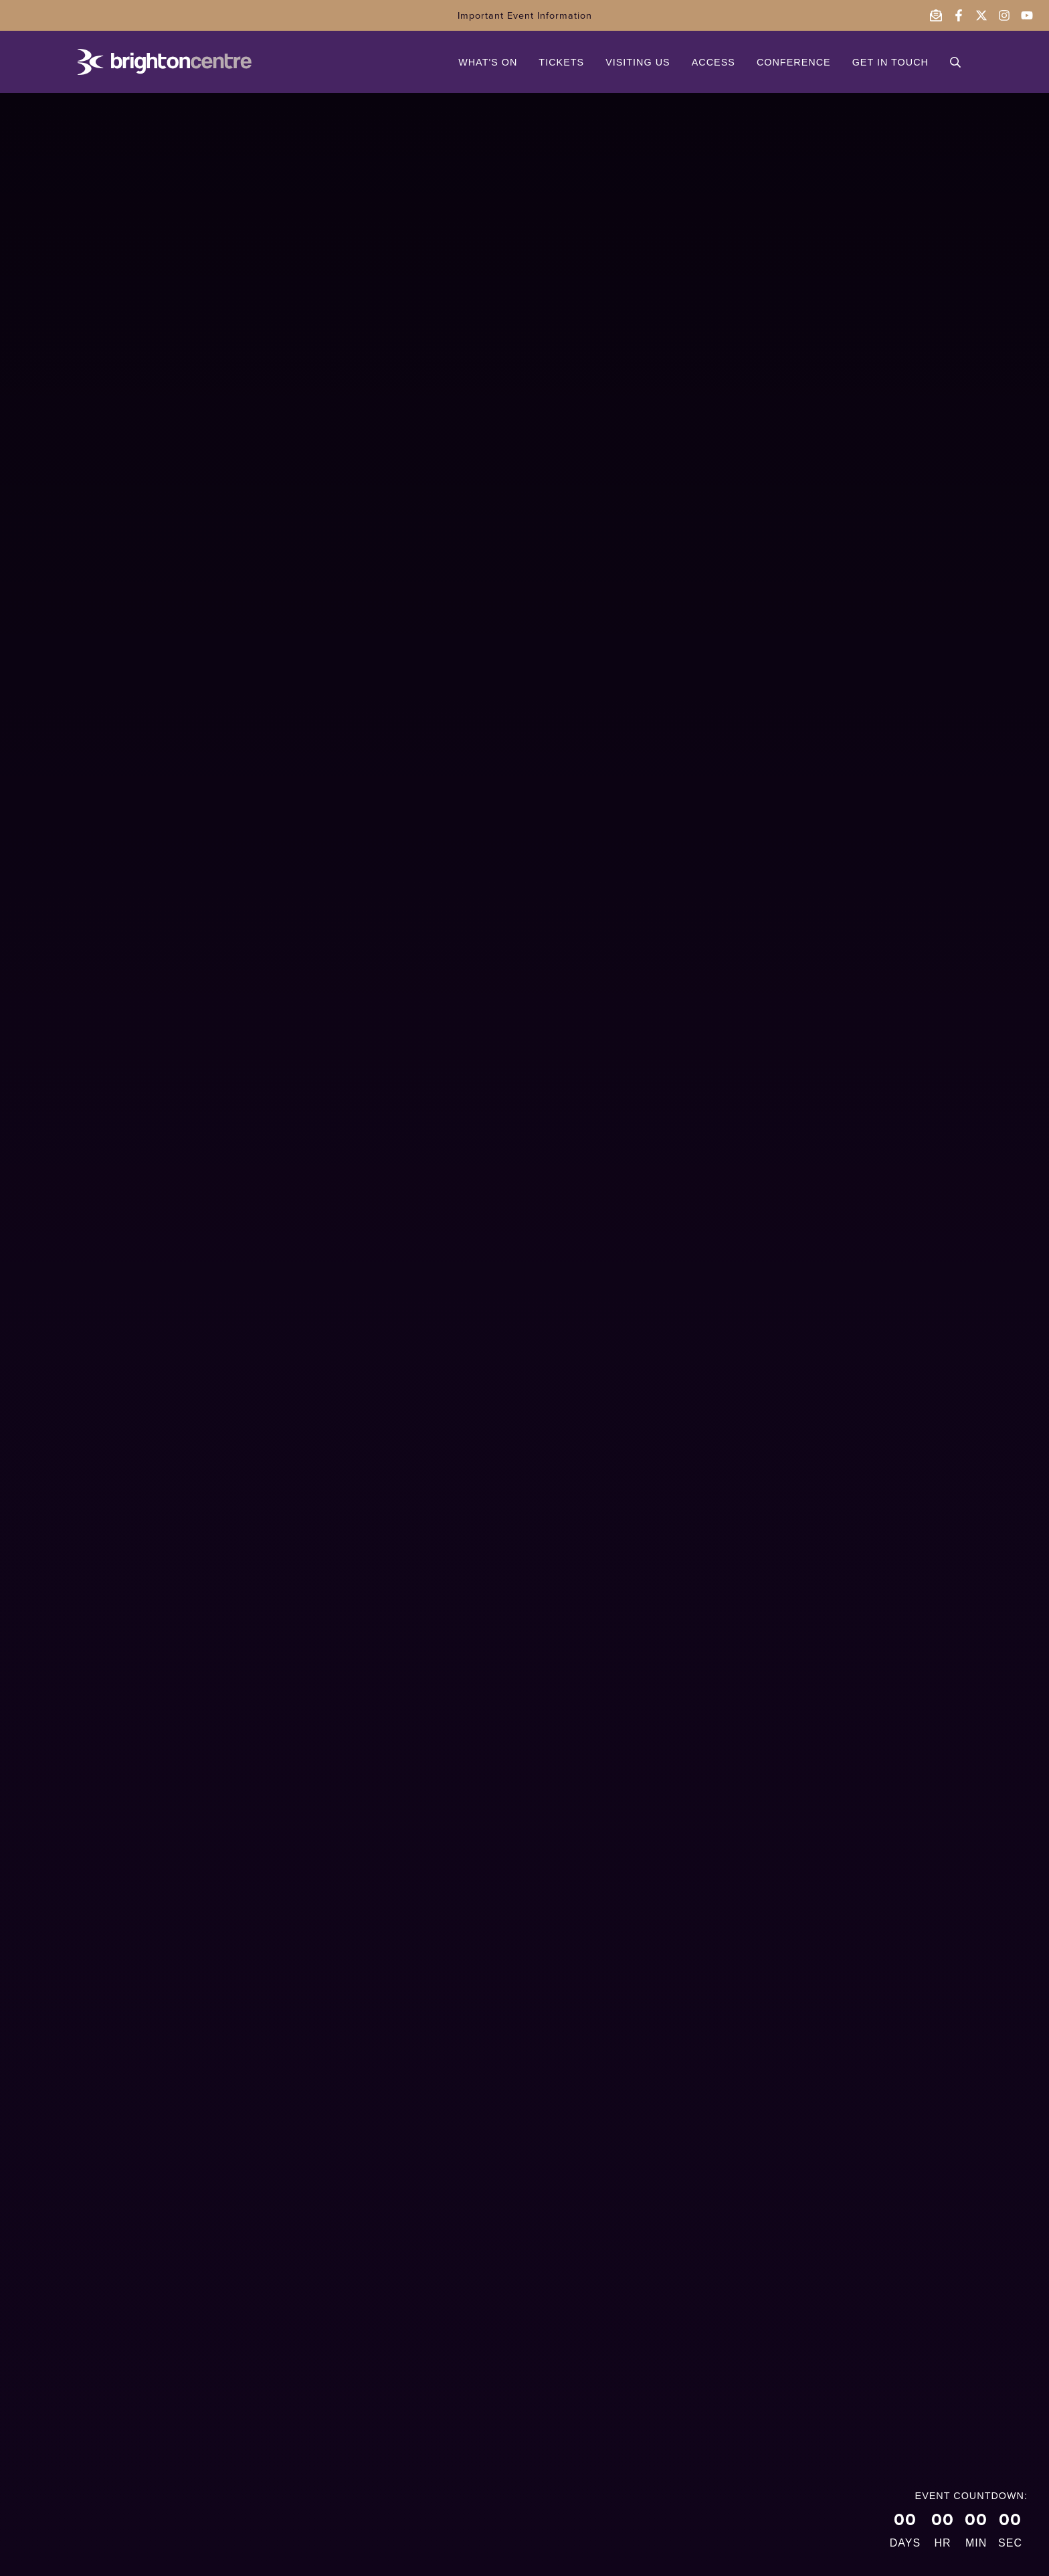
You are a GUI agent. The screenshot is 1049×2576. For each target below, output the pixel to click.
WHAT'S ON (487, 62)
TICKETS (561, 62)
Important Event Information (525, 15)
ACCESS (713, 62)
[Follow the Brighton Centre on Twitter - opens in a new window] (981, 15)
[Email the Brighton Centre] (936, 15)
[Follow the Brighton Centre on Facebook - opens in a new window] (959, 15)
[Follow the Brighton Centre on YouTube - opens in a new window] (1027, 15)
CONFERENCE (794, 62)
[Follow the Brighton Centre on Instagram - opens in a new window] (1004, 15)
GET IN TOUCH (890, 62)
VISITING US (637, 62)
